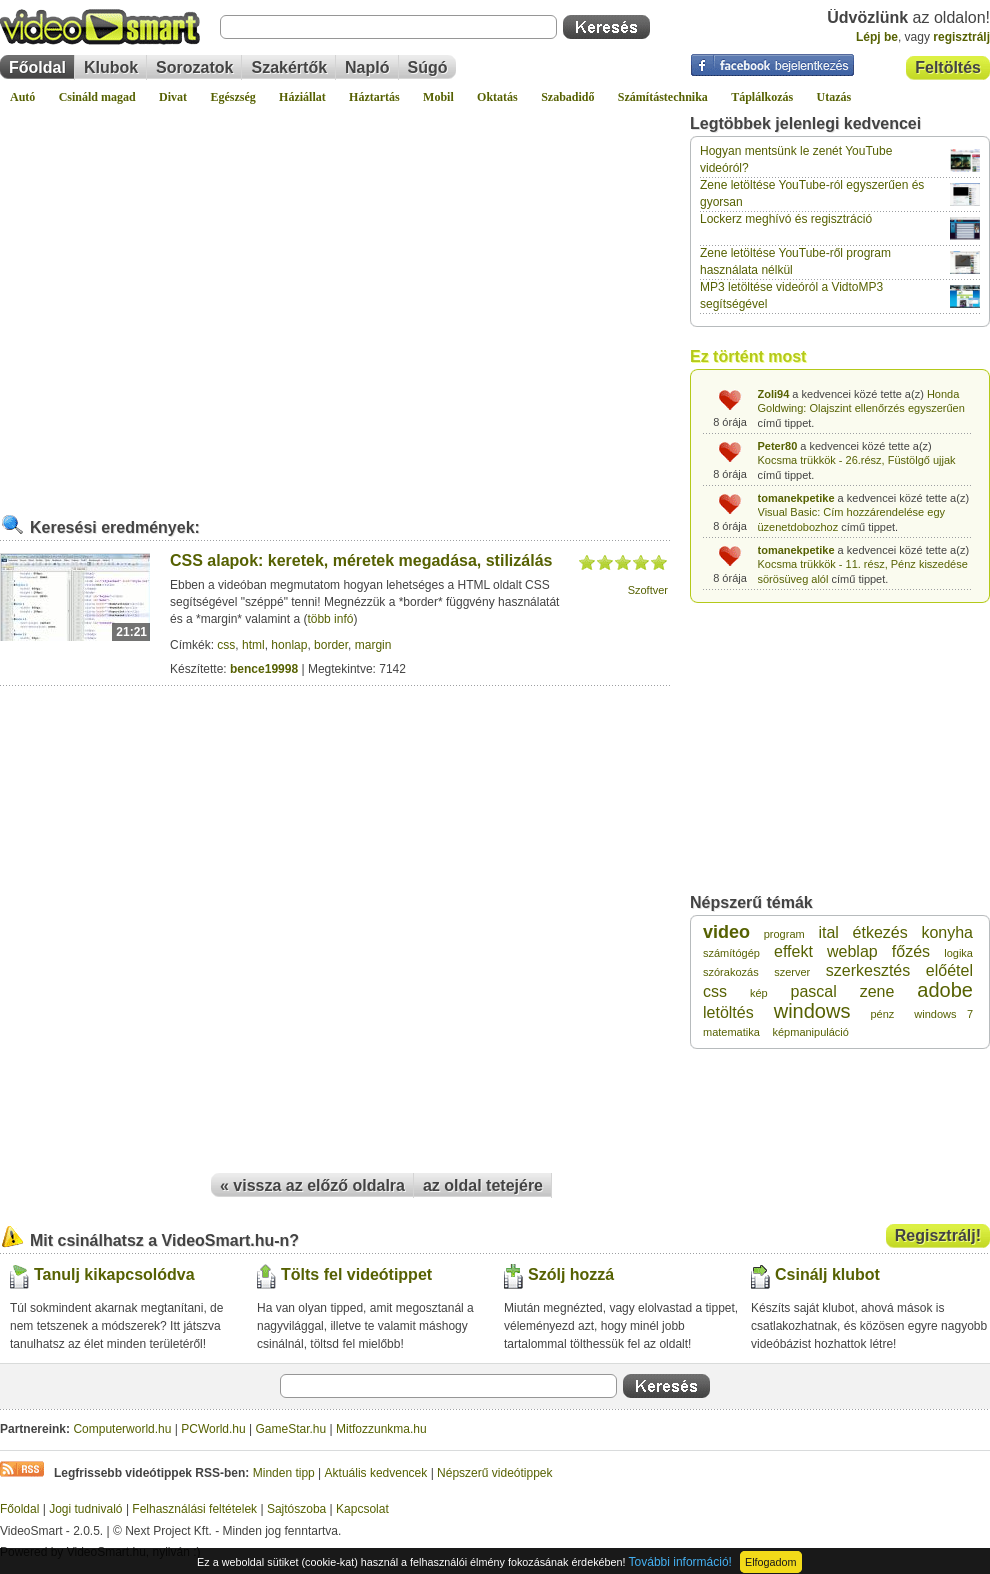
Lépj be (877, 37)
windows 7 (943, 1014)
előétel (949, 970)
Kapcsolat (362, 1509)
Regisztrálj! (938, 1235)
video (726, 932)
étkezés (880, 932)
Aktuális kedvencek (376, 1473)
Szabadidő (567, 97)
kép (759, 993)
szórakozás (731, 972)
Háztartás (374, 97)
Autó (22, 97)
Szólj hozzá (571, 1274)
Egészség (232, 97)
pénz (882, 1014)
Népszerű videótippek (494, 1473)
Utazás (834, 97)
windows (812, 1011)
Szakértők (289, 67)
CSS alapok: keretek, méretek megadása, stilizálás (361, 560)
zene (877, 991)
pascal (814, 991)
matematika (731, 1032)
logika (958, 953)
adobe (945, 990)
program (784, 934)
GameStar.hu (291, 1429)
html (253, 645)
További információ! (680, 1562)
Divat (173, 97)
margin (373, 645)
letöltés (728, 1012)
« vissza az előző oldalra (312, 1185)
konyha (947, 932)
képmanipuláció (810, 1032)
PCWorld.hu (213, 1429)
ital (828, 932)
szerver (792, 972)
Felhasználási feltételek (194, 1509)
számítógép (731, 953)
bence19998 (264, 669)
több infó (330, 619)
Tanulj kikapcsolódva (114, 1274)
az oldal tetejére (483, 1185)
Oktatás (497, 97)
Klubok (111, 67)
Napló (367, 67)
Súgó (428, 67)
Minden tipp (284, 1473)
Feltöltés (948, 67)
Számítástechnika (663, 97)
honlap (289, 645)
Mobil (438, 97)
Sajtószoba (296, 1509)
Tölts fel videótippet (356, 1274)
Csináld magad (97, 97)
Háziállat (302, 97)
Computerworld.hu (122, 1429)
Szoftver (648, 590)
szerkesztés (868, 970)
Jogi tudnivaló (85, 1509)
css (226, 645)
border (331, 645)
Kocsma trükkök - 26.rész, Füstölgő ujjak (857, 460)
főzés (911, 951)
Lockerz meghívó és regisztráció (786, 219)
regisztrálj (961, 37)
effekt (793, 951)
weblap (852, 951)
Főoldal (37, 67)
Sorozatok (194, 67)
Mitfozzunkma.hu (381, 1429)
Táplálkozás (762, 97)
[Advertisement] (187, 301)
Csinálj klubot (827, 1274)
